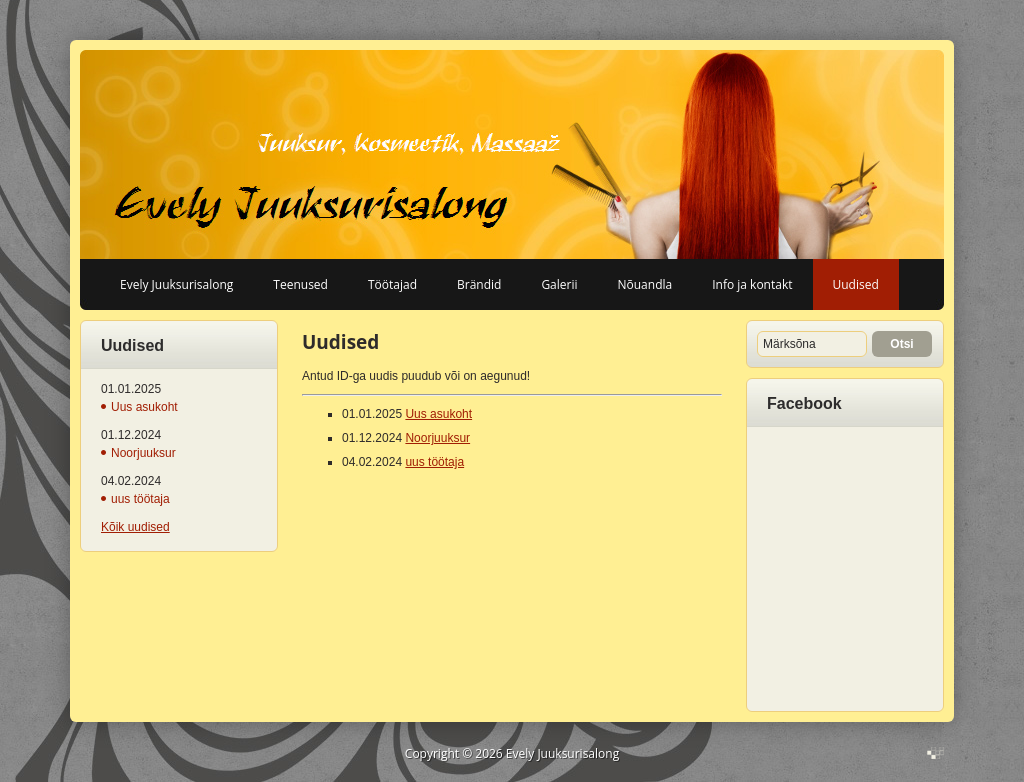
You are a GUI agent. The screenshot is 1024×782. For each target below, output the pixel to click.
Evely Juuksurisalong (176, 284)
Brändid (479, 284)
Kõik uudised (135, 527)
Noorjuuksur (143, 453)
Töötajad (392, 284)
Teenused (300, 284)
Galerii (559, 284)
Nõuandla (645, 284)
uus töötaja (140, 499)
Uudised (856, 284)
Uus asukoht (144, 407)
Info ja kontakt (752, 284)
